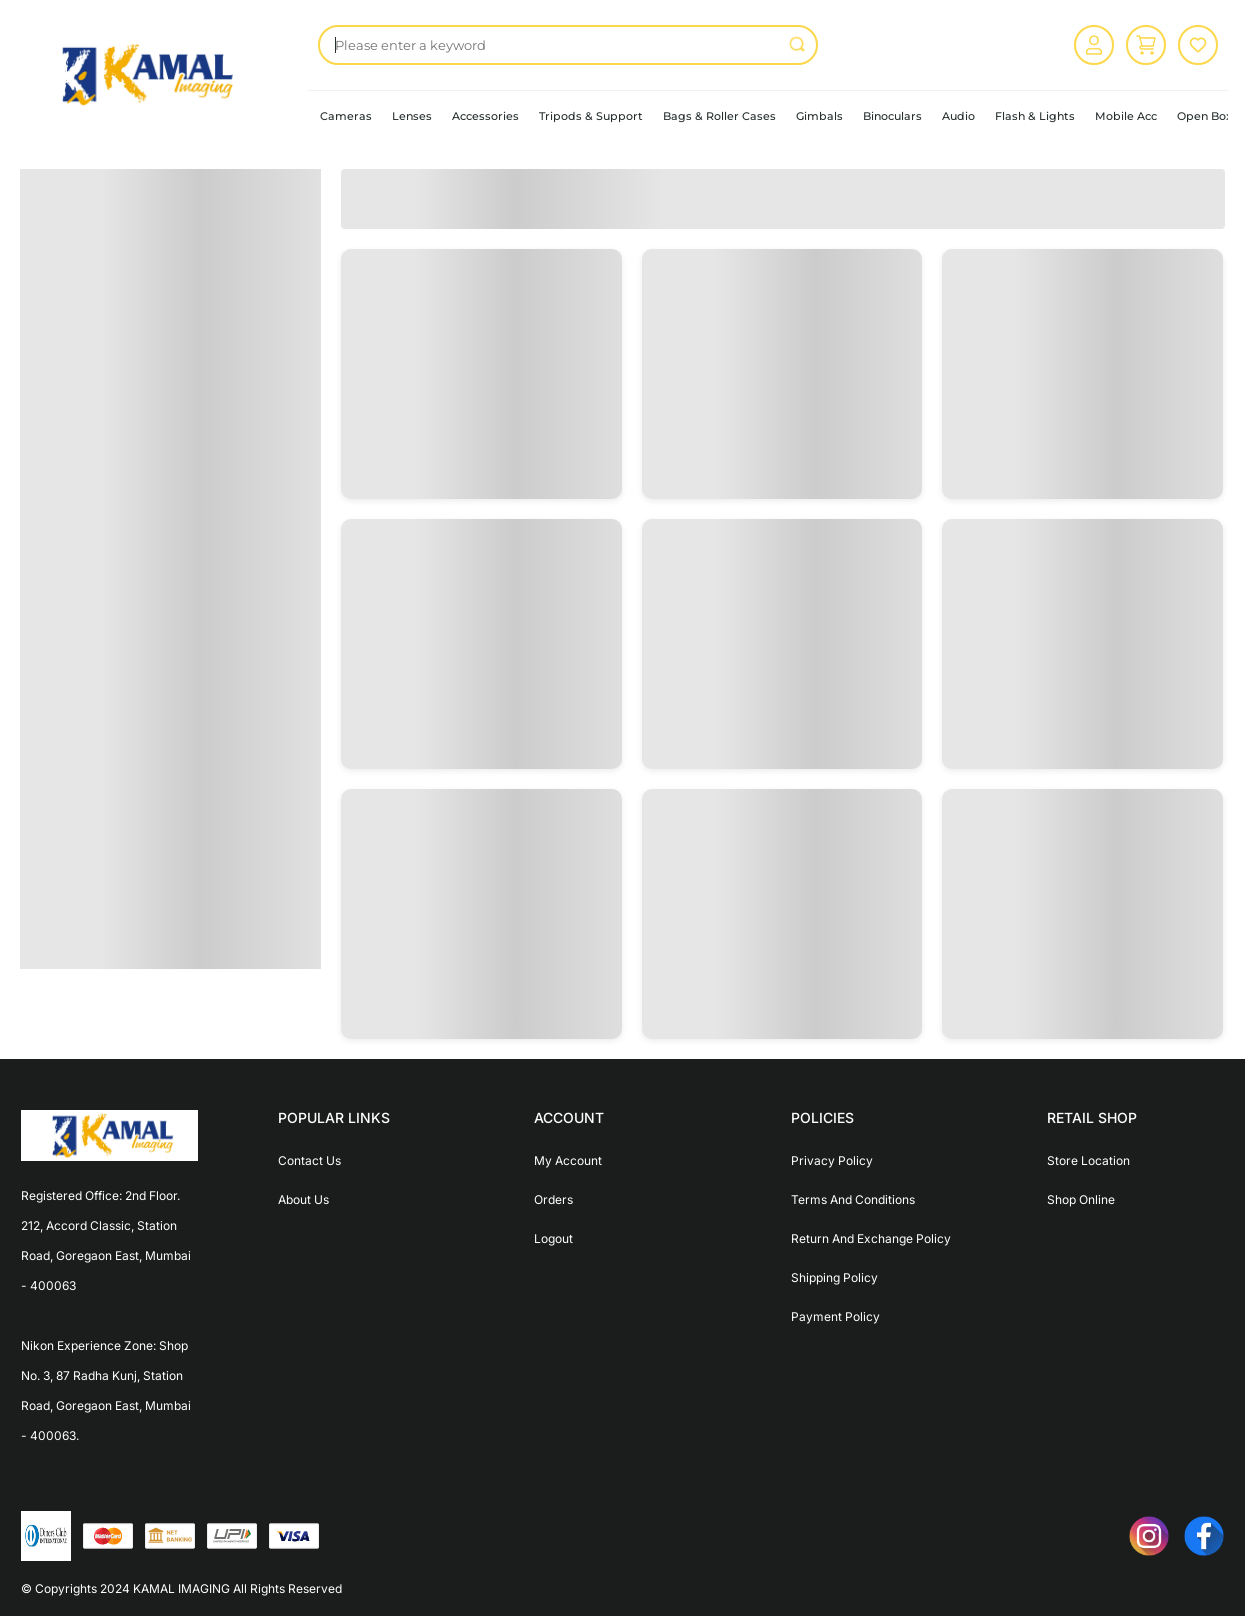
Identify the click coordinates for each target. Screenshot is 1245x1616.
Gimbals (819, 116)
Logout (553, 1238)
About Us (303, 1199)
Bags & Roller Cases (719, 116)
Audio (958, 116)
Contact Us (309, 1160)
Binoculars (892, 116)
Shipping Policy (834, 1277)
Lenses (412, 116)
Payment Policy (835, 1316)
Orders (553, 1199)
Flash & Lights (1035, 116)
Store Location (1088, 1160)
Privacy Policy (832, 1160)
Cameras (346, 116)
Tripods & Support (591, 116)
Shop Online (1081, 1199)
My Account (568, 1160)
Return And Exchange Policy (871, 1238)
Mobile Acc (1126, 116)
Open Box (1204, 116)
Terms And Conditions (853, 1199)
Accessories (485, 116)
